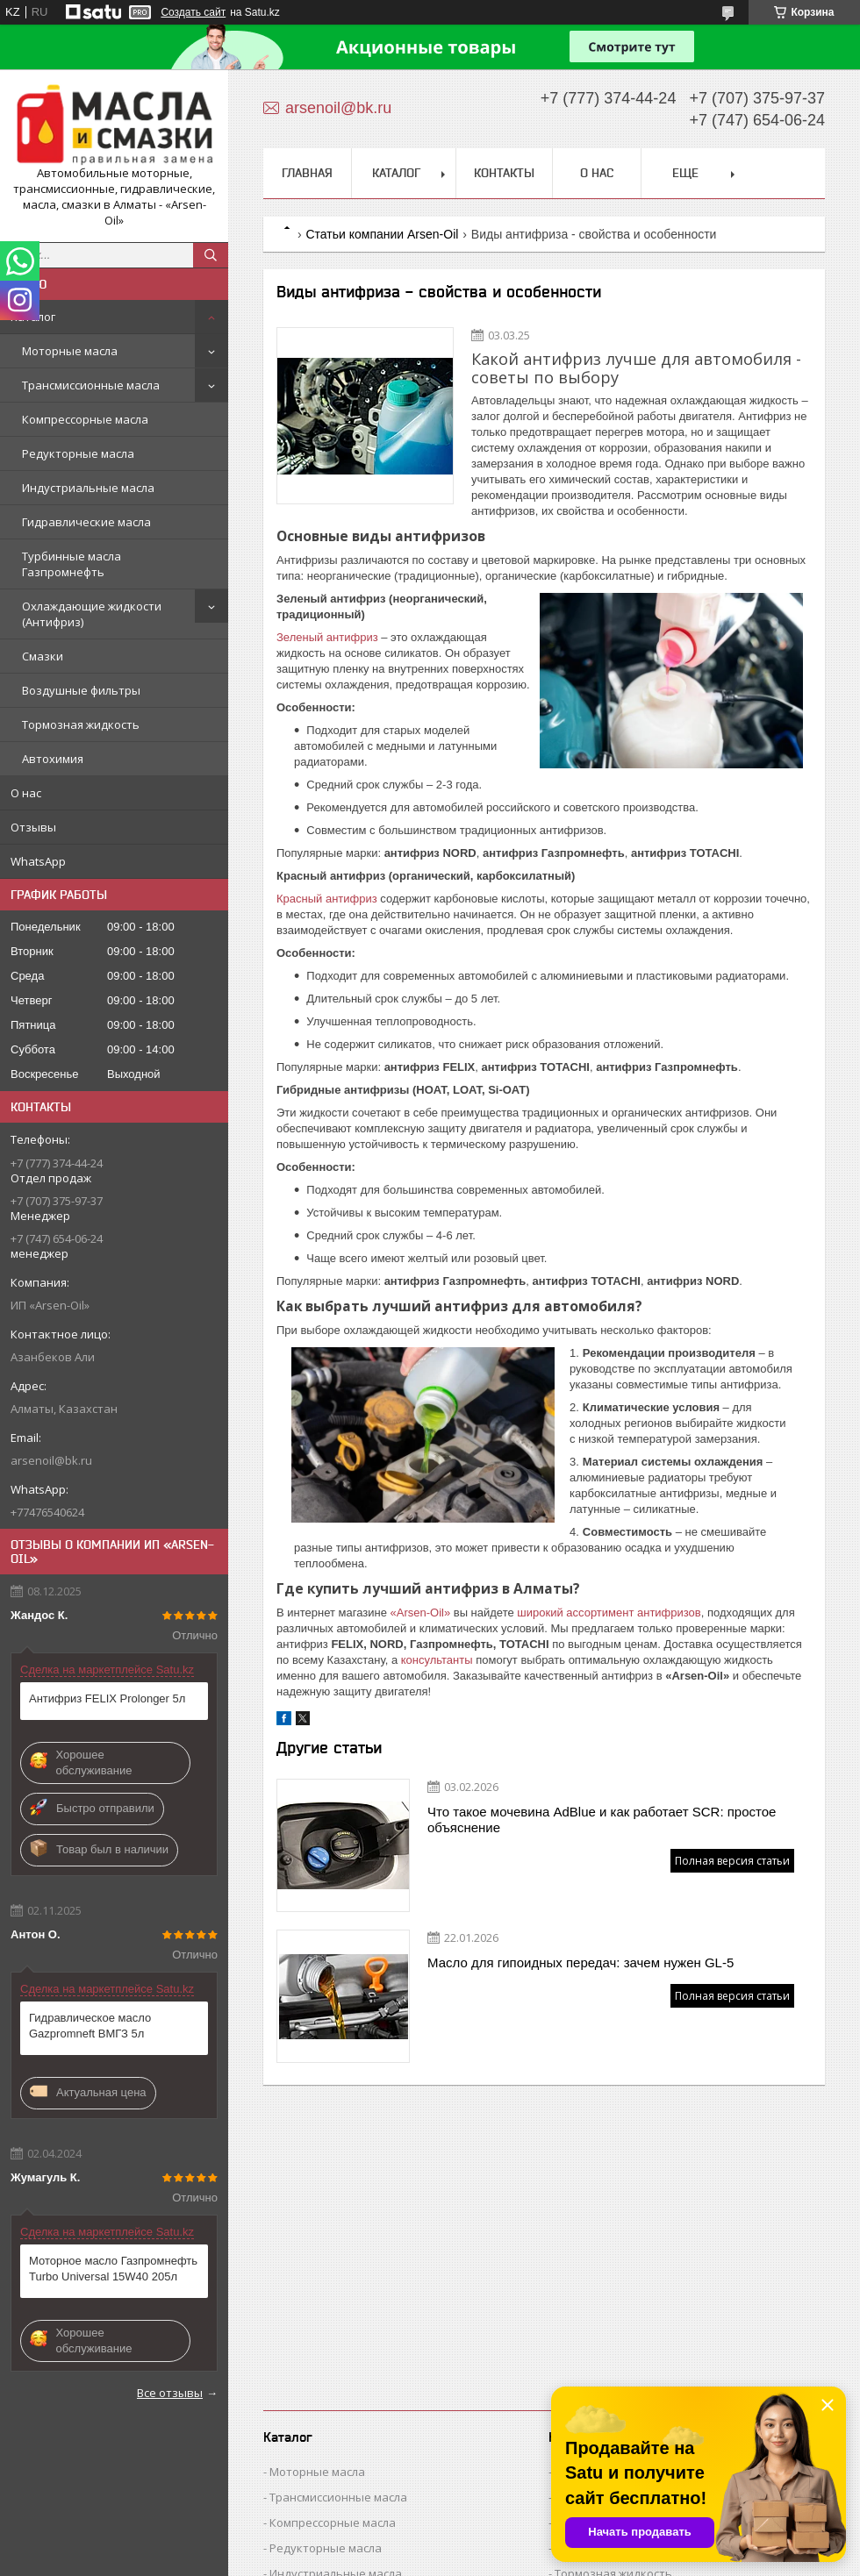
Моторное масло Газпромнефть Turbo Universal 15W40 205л (113, 2268)
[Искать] (210, 255)
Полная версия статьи (732, 1860)
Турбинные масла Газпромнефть (71, 564)
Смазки (42, 656)
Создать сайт (193, 12)
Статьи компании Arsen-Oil (381, 234)
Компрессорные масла (85, 419)
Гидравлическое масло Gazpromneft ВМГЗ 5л (90, 2025)
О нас (26, 793)
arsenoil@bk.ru (51, 1460)
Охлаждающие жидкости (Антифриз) (91, 614)
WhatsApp (38, 861)
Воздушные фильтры (81, 690)
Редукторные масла (78, 453)
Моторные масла (70, 351)
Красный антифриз (326, 898)
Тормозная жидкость (81, 724)
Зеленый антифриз (327, 637)
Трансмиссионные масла (91, 385)
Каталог (33, 317)
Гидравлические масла (86, 522)
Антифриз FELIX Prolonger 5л (107, 1698)
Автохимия (52, 759)
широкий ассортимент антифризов (608, 1612)
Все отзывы (170, 2393)
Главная (307, 173)
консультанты (437, 1659)
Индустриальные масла (88, 488)
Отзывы (33, 827)
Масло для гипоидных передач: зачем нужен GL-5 (580, 1962)
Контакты (504, 173)
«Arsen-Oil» (421, 1612)
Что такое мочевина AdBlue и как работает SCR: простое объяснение (601, 1819)
